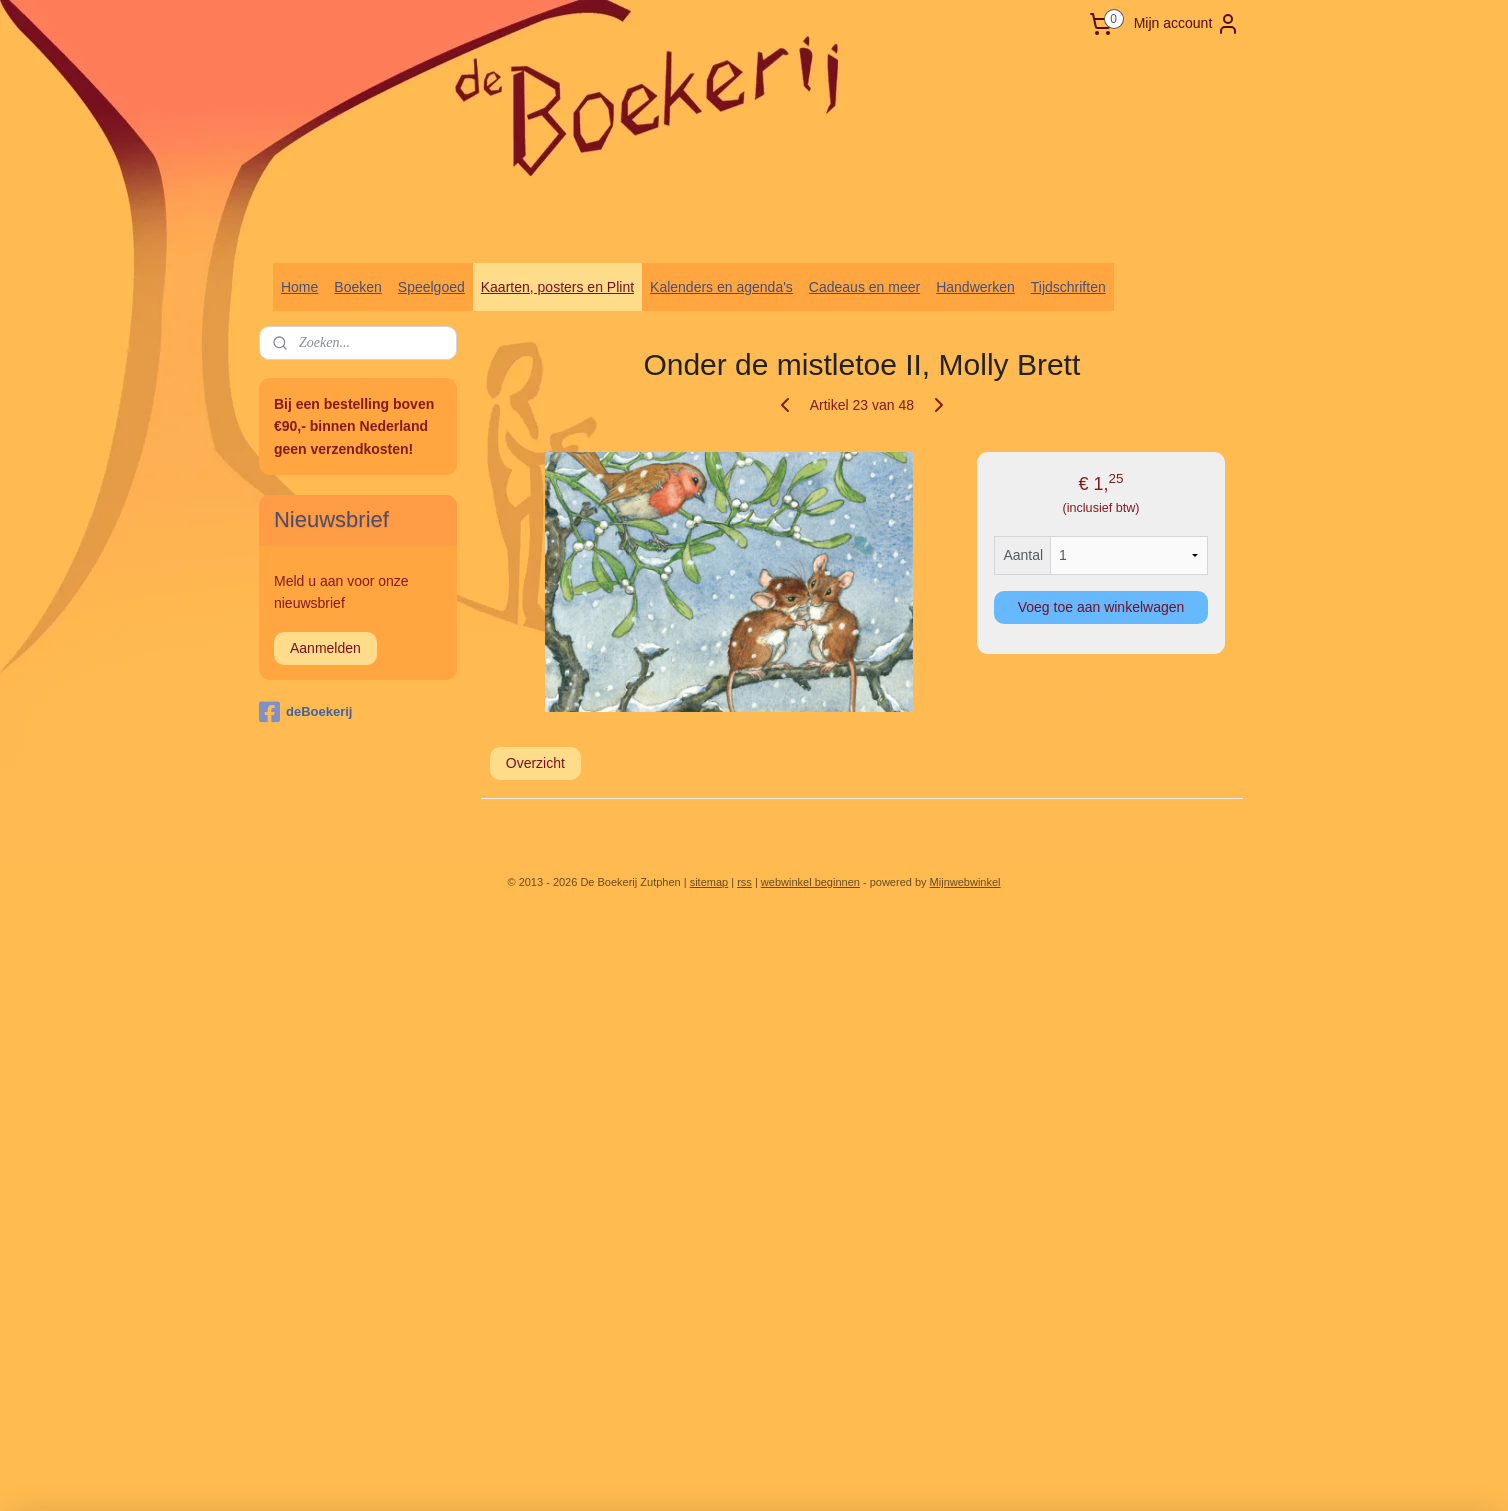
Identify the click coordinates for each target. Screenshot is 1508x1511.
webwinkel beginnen (810, 882)
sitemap (709, 882)
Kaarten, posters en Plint (557, 287)
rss (744, 882)
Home (299, 287)
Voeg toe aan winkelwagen (1101, 607)
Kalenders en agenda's (721, 287)
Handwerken (975, 287)
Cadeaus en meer (864, 287)
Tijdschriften (1068, 287)
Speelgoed (431, 287)
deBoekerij (305, 712)
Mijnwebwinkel (965, 882)
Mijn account (1187, 24)
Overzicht (535, 763)
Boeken (357, 287)
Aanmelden (325, 648)
